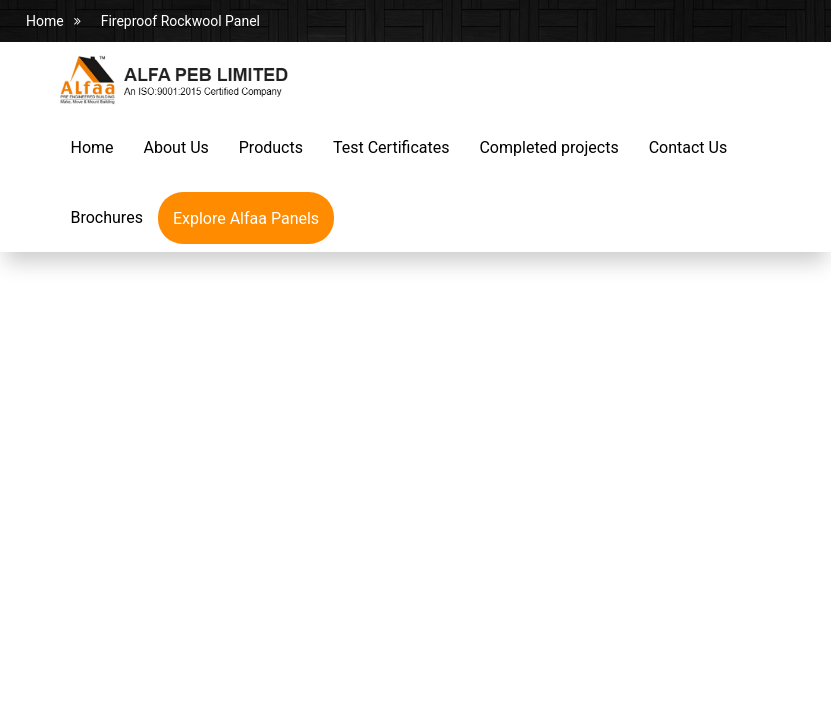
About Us (176, 147)
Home (45, 21)
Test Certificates (391, 147)
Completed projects (548, 147)
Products (271, 147)
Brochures (107, 217)
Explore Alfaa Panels (246, 218)
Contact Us (688, 147)
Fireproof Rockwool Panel (180, 21)
